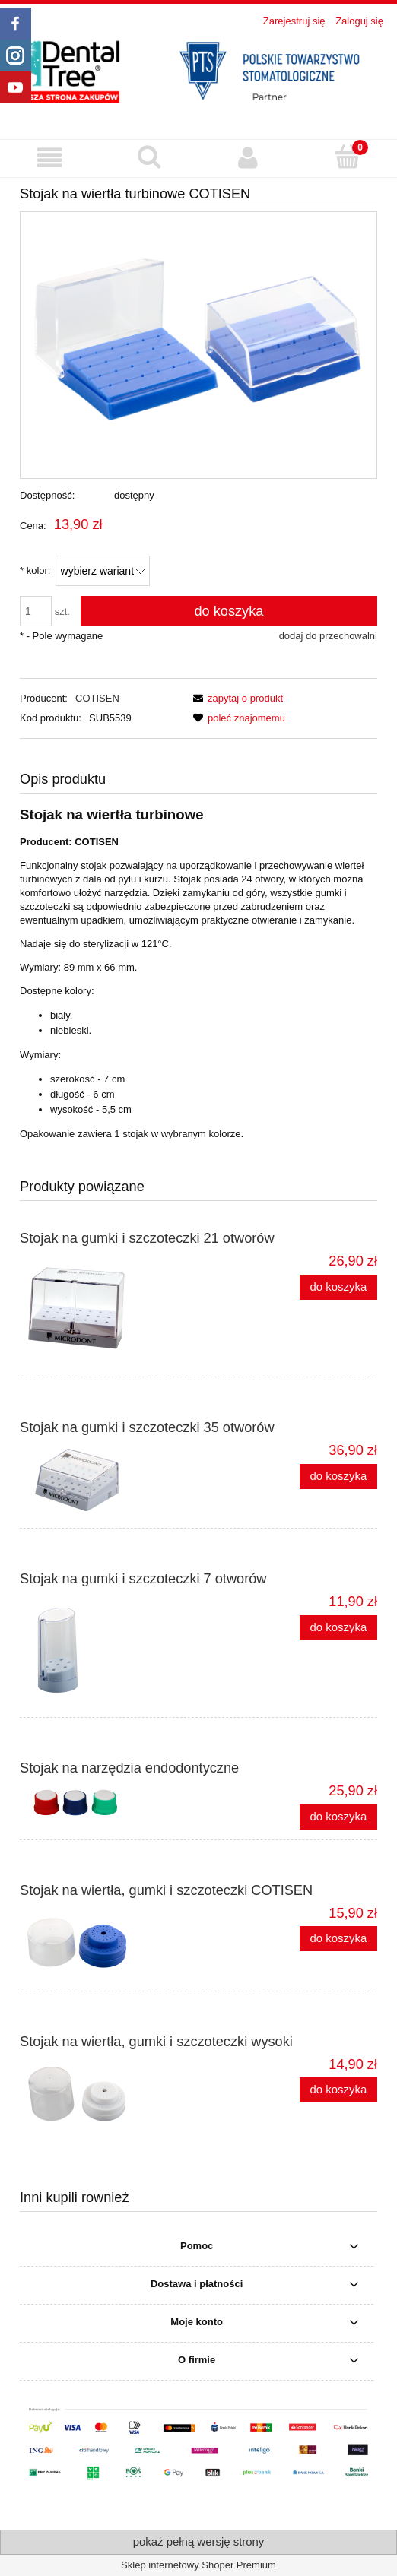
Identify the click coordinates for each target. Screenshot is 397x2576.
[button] (50, 158)
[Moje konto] (248, 158)
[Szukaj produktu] (149, 156)
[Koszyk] (348, 156)
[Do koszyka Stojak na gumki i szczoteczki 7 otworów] (338, 1627)
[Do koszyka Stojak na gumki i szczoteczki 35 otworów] (338, 1476)
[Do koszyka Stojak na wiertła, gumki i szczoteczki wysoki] (338, 2089)
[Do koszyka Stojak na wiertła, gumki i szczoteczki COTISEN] (338, 1938)
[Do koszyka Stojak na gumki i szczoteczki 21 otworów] (338, 1287)
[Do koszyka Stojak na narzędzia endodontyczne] (338, 1817)
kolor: (35, 570)
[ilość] (36, 611)
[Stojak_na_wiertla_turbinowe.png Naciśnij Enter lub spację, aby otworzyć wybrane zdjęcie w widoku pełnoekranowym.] (198, 344)
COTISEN (97, 698)
